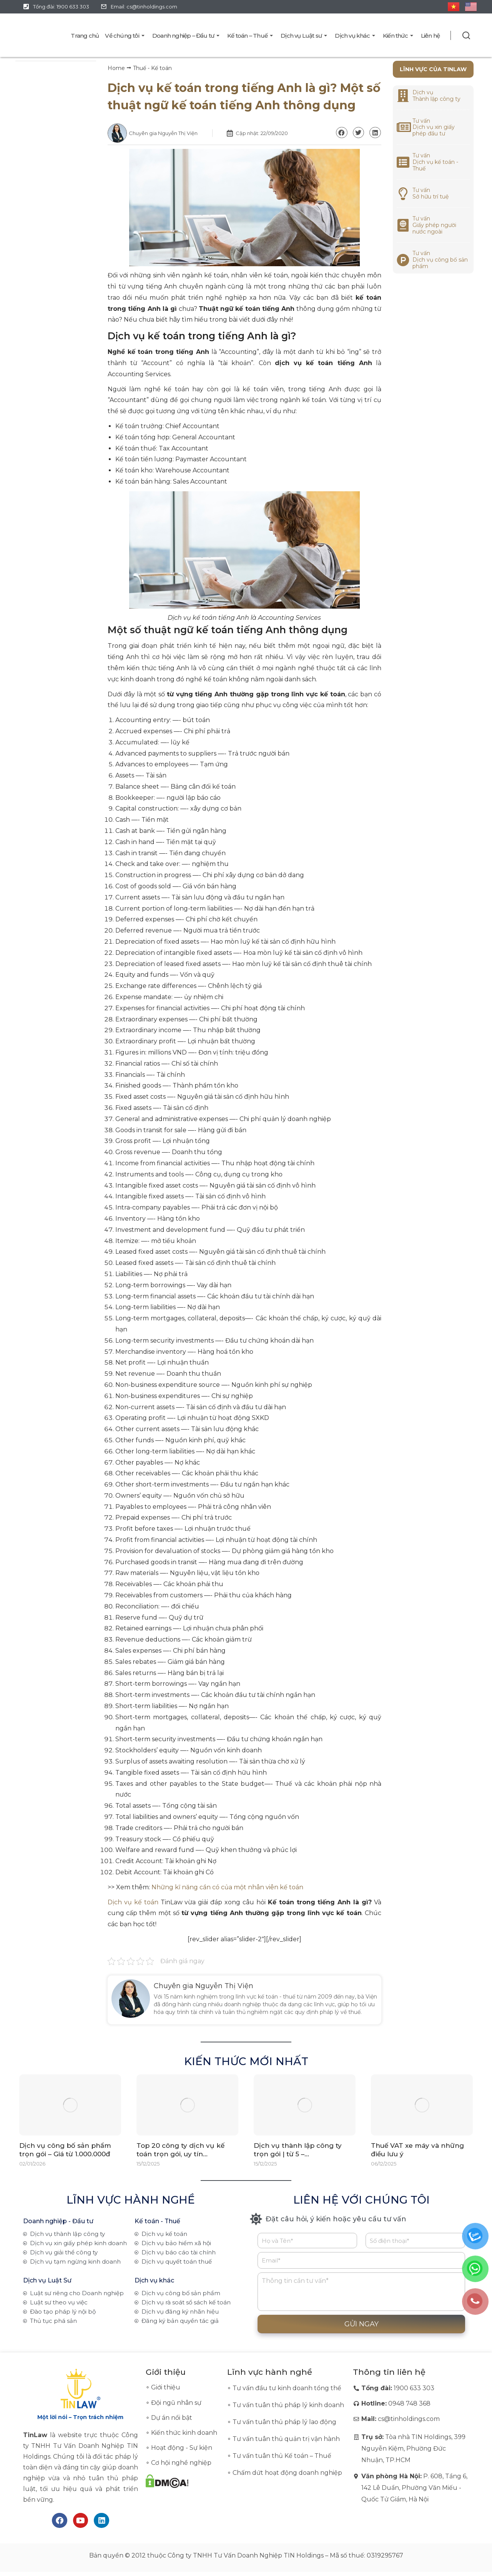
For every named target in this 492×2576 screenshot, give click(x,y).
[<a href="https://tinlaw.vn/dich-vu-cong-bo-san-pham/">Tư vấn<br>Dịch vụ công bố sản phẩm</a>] (403, 260)
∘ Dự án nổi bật (169, 2417)
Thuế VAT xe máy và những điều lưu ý (417, 2150)
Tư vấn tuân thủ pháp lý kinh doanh (288, 2405)
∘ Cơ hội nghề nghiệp (178, 2462)
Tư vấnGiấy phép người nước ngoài (434, 225)
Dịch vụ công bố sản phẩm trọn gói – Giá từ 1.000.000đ (65, 2150)
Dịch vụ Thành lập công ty (436, 95)
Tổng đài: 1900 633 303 (61, 6)
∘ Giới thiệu (163, 2387)
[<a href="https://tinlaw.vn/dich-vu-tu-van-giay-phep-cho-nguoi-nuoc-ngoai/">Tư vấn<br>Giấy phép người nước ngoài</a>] (403, 225)
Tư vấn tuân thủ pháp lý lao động (284, 2422)
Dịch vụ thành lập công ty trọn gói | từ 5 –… (298, 2150)
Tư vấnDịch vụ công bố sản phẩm (440, 260)
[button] (341, 132)
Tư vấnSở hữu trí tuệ (430, 193)
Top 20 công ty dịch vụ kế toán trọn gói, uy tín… (180, 2150)
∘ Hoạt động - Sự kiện (179, 2447)
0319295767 (385, 2555)
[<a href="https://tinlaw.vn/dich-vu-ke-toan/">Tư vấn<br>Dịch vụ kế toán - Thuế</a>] (403, 162)
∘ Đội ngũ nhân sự (173, 2402)
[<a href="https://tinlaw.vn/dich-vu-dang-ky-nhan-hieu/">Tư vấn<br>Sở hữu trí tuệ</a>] (403, 193)
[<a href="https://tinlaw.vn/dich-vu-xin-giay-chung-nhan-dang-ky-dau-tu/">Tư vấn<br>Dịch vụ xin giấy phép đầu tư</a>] (403, 127)
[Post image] (70, 2105)
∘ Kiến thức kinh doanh (181, 2432)
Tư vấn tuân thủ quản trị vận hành (286, 2439)
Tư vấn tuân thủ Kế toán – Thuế (282, 2455)
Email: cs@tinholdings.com (144, 6)
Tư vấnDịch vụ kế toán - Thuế (435, 162)
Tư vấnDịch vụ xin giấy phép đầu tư (433, 127)
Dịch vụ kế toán (133, 1902)
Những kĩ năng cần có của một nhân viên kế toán (227, 1887)
